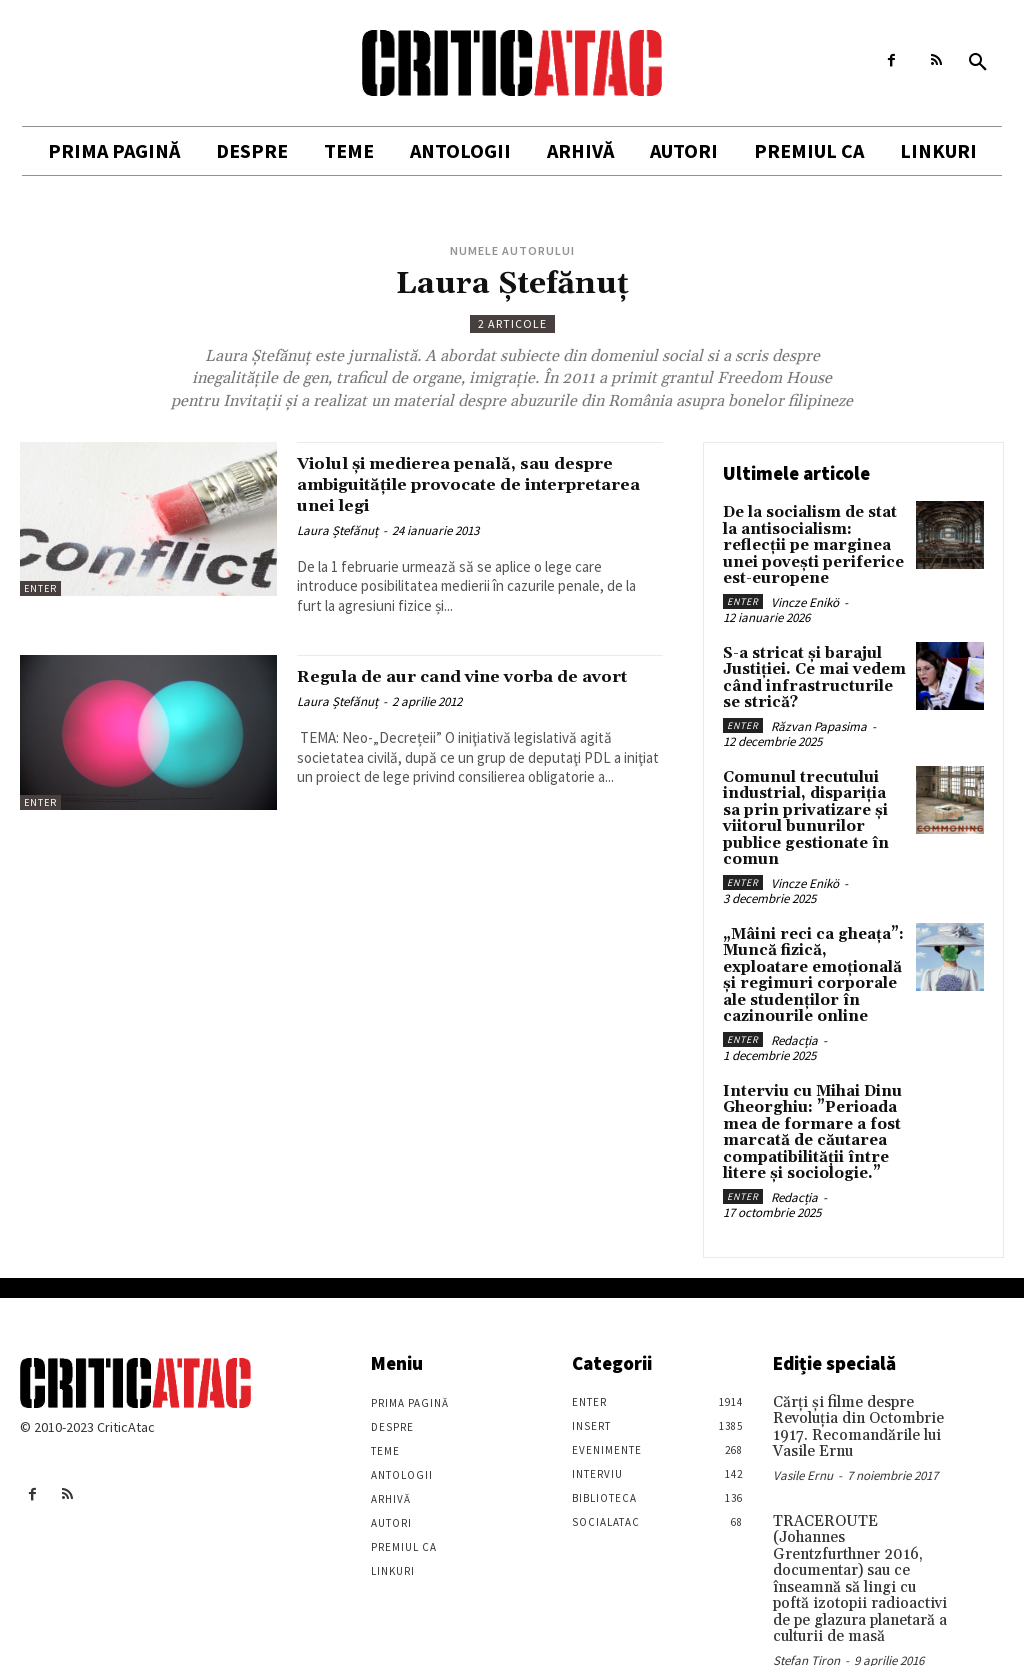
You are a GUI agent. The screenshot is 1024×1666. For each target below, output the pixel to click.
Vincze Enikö (805, 596)
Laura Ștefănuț (337, 530)
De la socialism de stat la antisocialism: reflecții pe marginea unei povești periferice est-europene (808, 543)
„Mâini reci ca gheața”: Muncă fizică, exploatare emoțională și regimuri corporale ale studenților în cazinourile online (813, 955)
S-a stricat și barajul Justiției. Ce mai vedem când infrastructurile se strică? (811, 670)
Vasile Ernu (803, 1440)
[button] (978, 63)
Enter (40, 588)
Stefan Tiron (806, 1601)
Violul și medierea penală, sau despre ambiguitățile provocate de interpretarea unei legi (471, 484)
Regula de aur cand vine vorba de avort (465, 686)
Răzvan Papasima (819, 716)
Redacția (794, 1016)
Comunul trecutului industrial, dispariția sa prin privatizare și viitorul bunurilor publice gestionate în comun (810, 805)
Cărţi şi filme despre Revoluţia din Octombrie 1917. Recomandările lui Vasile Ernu (852, 1395)
